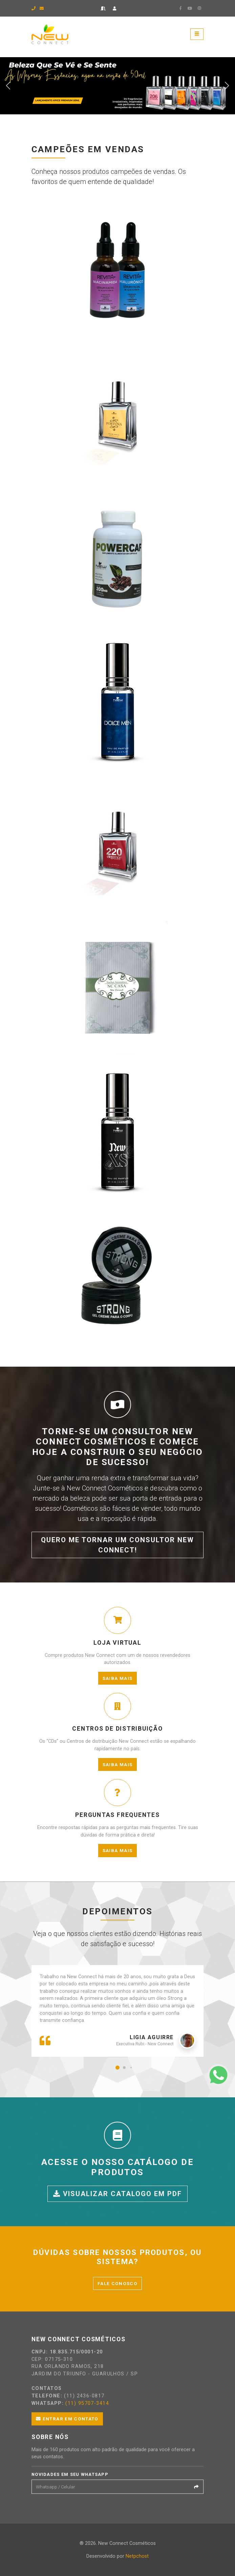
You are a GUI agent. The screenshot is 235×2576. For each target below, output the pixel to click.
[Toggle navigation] (197, 34)
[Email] (111, 2486)
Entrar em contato (67, 2418)
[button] (117, 2068)
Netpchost (137, 2556)
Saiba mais (118, 1678)
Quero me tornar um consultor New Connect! (117, 1545)
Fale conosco (117, 2283)
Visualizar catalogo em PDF (117, 2194)
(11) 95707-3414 (87, 2403)
